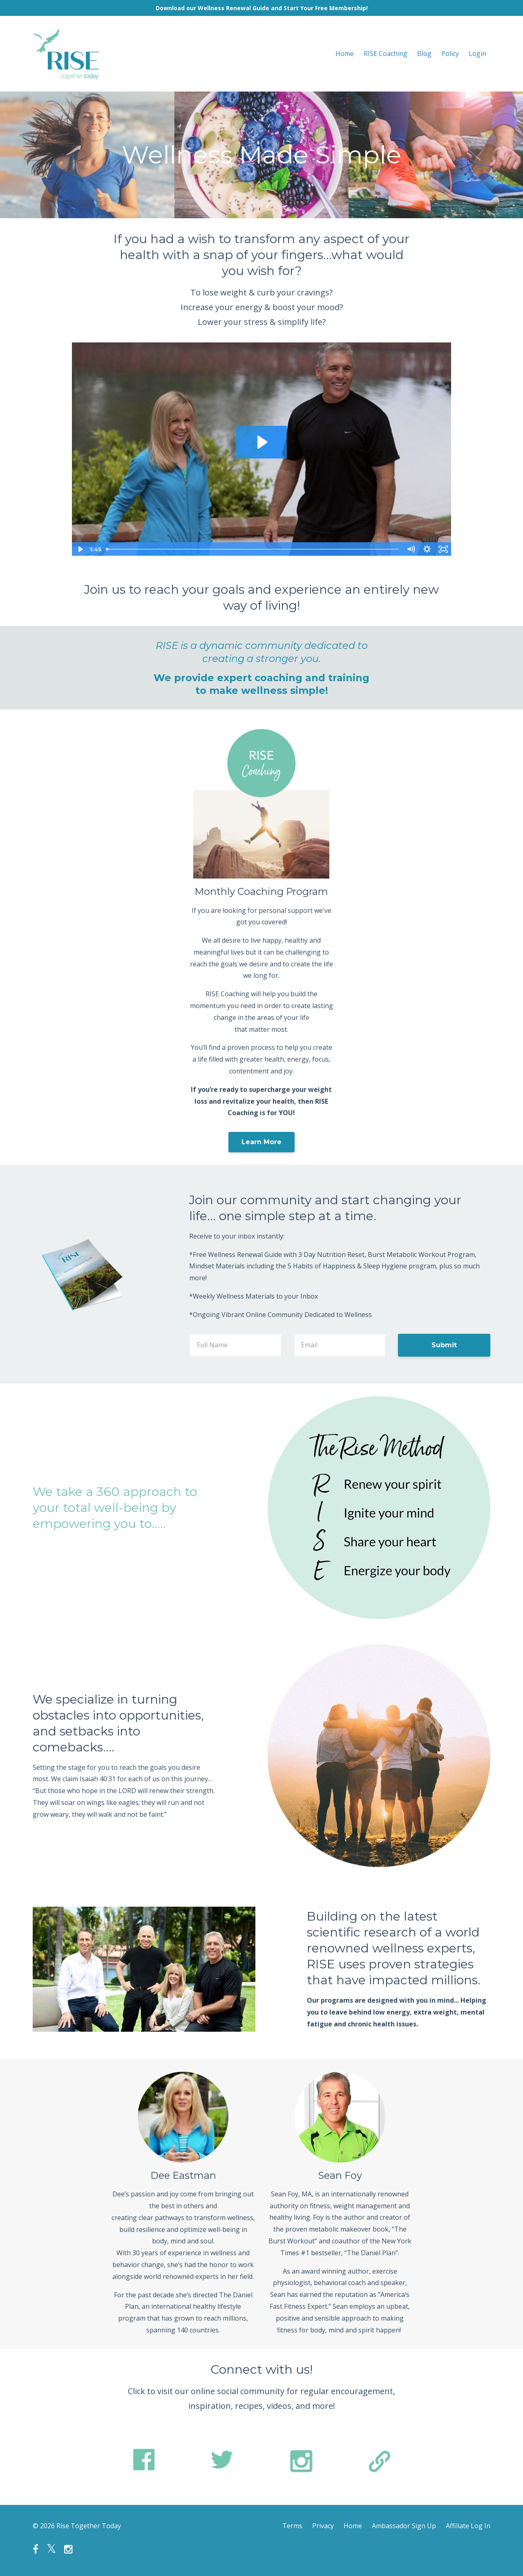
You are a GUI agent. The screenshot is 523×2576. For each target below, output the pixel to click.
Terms (292, 2525)
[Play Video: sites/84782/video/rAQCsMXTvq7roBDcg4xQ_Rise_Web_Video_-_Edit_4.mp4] (261, 442)
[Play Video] (80, 549)
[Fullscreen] (443, 549)
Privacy (323, 2525)
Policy (450, 53)
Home (344, 53)
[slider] (252, 549)
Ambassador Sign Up (404, 2525)
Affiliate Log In (468, 2525)
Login (477, 53)
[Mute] (410, 549)
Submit (444, 1345)
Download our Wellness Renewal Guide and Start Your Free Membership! (262, 8)
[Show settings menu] (427, 549)
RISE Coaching (385, 53)
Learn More (261, 1142)
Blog (424, 53)
